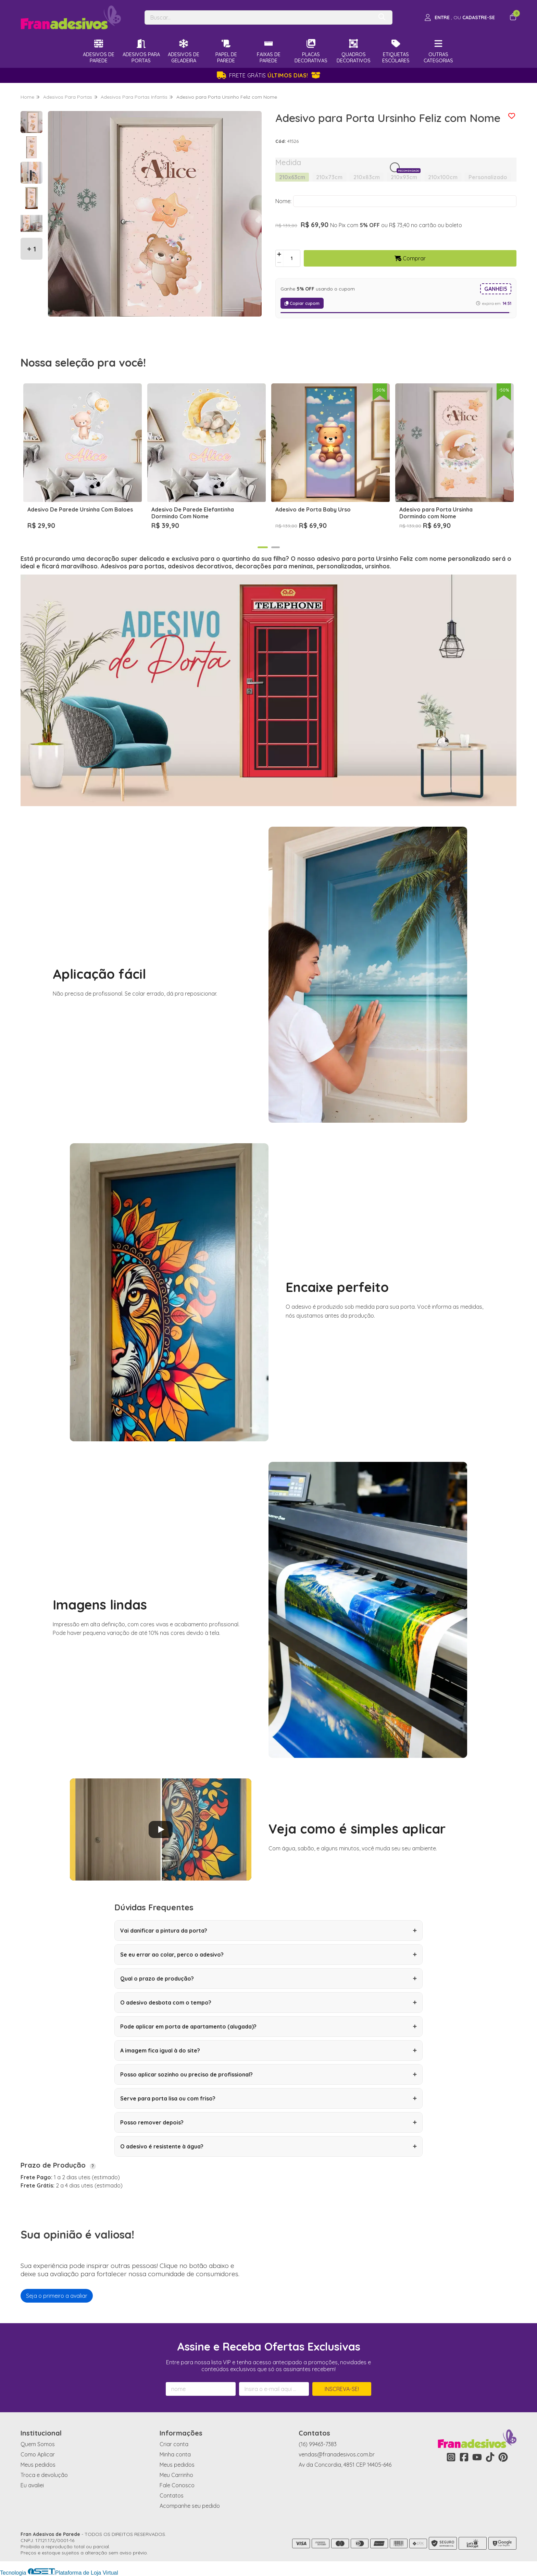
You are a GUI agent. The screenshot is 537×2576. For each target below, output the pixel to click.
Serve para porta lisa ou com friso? (268, 2098)
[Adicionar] (279, 254)
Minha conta (175, 2454)
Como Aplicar (38, 2454)
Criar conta (174, 2444)
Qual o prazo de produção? (268, 1978)
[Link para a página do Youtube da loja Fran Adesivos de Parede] (477, 2457)
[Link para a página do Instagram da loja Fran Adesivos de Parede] (451, 2457)
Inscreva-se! (342, 2389)
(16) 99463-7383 (318, 2444)
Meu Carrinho (176, 2475)
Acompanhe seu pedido (190, 2505)
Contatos (172, 2495)
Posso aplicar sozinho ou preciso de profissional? (268, 2074)
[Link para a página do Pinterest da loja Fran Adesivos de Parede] (503, 2457)
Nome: (283, 201)
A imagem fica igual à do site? (268, 2050)
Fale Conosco (177, 2485)
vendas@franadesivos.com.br (337, 2454)
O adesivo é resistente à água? (268, 2146)
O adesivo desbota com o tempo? (268, 2002)
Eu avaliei (32, 2485)
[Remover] (279, 262)
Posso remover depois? (268, 2122)
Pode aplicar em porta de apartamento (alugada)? (268, 2026)
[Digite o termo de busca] (259, 17)
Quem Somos (38, 2444)
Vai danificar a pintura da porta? (268, 1930)
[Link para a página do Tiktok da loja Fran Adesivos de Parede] (490, 2457)
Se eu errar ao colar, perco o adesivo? (268, 1954)
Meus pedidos (38, 2464)
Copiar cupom (302, 303)
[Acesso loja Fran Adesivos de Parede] (459, 17)
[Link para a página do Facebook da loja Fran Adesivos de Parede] (464, 2457)
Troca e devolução (44, 2475)
